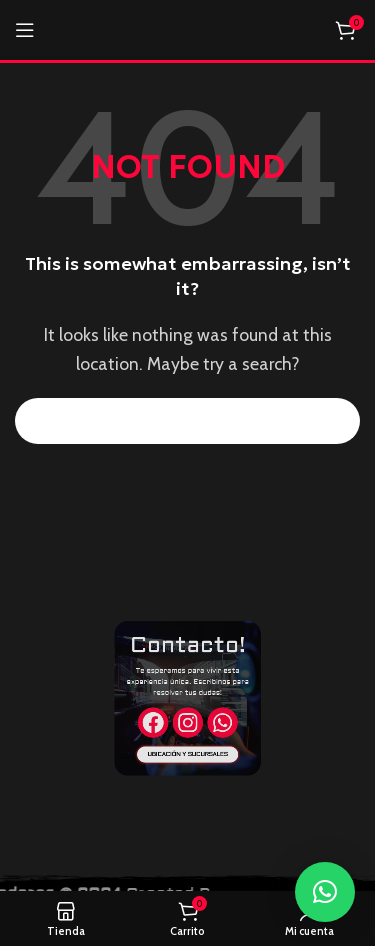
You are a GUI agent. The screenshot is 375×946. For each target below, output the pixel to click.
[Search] (187, 421)
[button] (325, 892)
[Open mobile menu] (25, 30)
